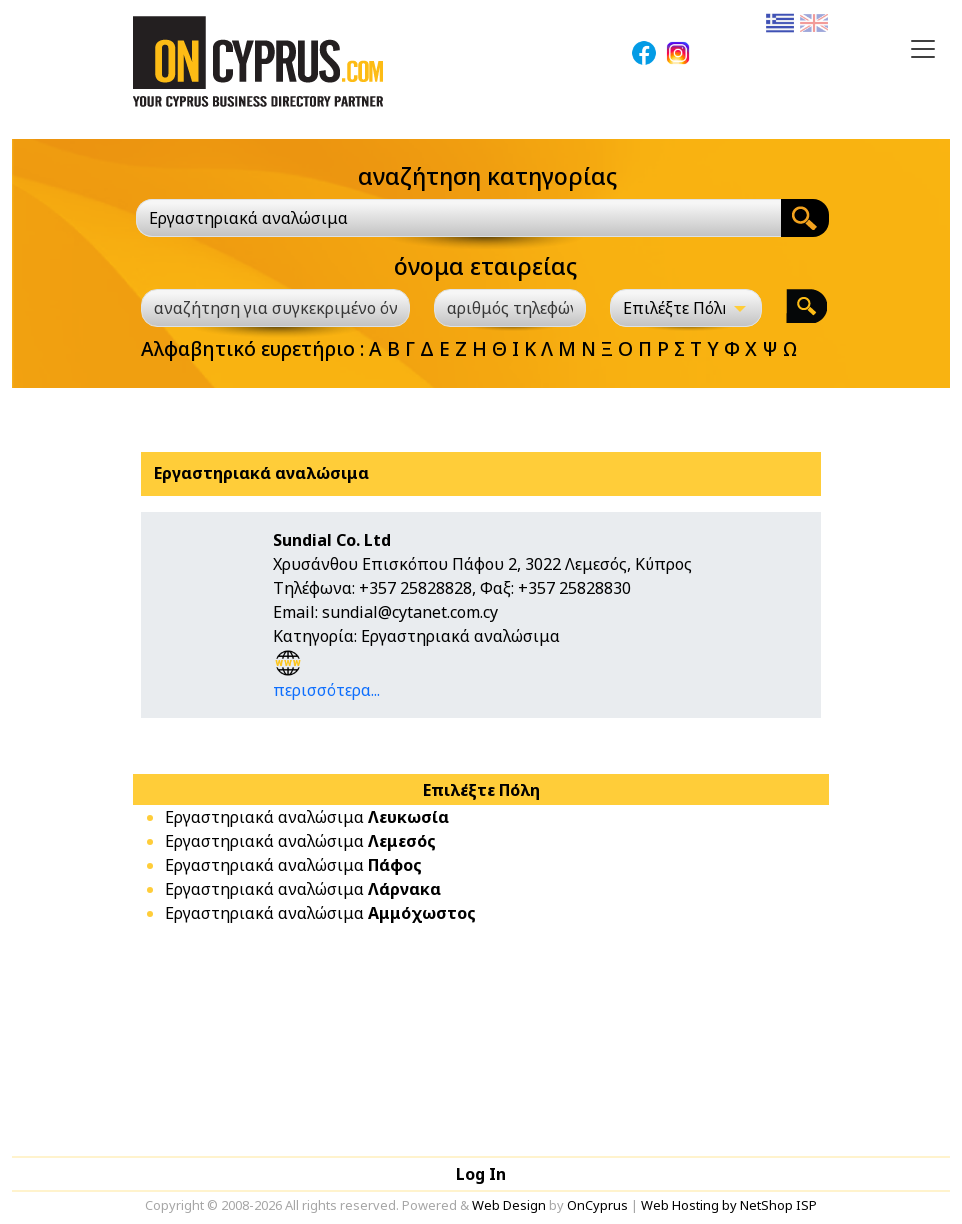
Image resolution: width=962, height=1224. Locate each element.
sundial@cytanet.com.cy (410, 612)
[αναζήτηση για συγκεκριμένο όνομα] (275, 308)
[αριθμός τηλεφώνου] (510, 308)
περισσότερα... (326, 690)
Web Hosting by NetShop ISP (729, 1205)
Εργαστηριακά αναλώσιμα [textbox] (248, 218)
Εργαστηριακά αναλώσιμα (307, 817)
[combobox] (458, 218)
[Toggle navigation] (923, 49)
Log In (481, 1174)
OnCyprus (597, 1205)
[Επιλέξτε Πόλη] (686, 308)
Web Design (509, 1205)
